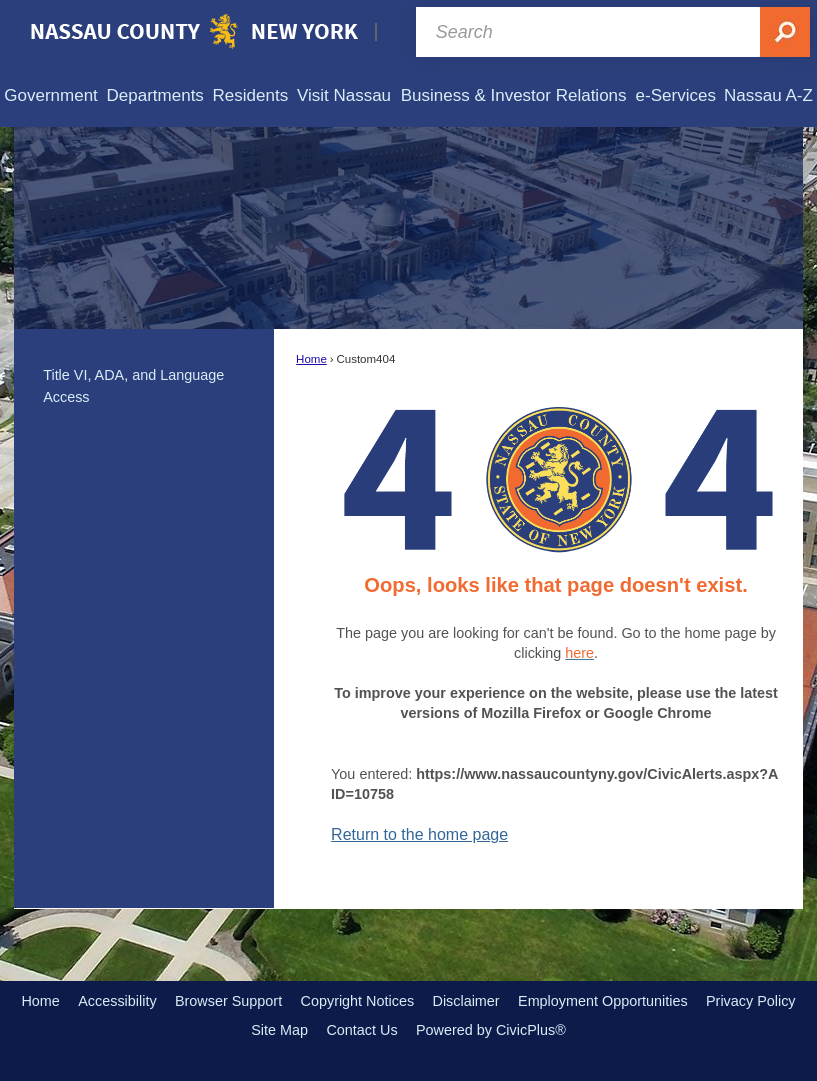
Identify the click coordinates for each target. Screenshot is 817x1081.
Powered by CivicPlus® (491, 1030)
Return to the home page (419, 834)
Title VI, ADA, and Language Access (133, 386)
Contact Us (361, 1030)
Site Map (279, 1030)
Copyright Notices (358, 1001)
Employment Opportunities (603, 1001)
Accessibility (117, 1001)
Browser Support (228, 1001)
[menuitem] (51, 95)
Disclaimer (465, 1001)
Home (311, 359)
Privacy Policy (751, 1001)
